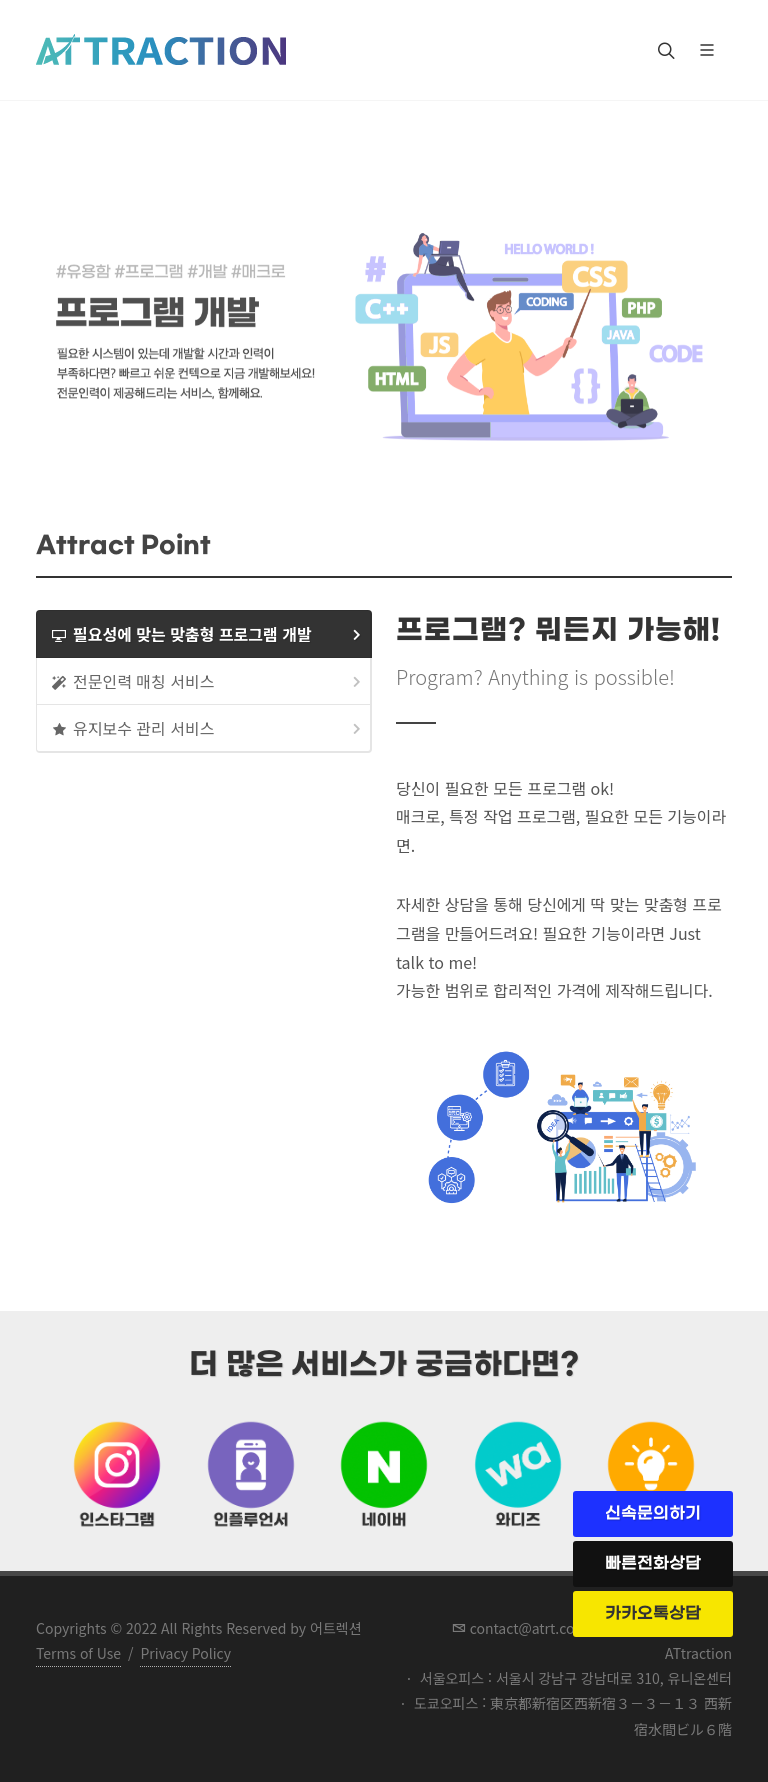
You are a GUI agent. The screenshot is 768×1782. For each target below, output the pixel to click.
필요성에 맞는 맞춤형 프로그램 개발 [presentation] (207, 634)
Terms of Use (78, 1653)
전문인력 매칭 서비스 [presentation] (207, 681)
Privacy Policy (185, 1653)
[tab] (204, 634)
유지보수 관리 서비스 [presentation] (207, 728)
